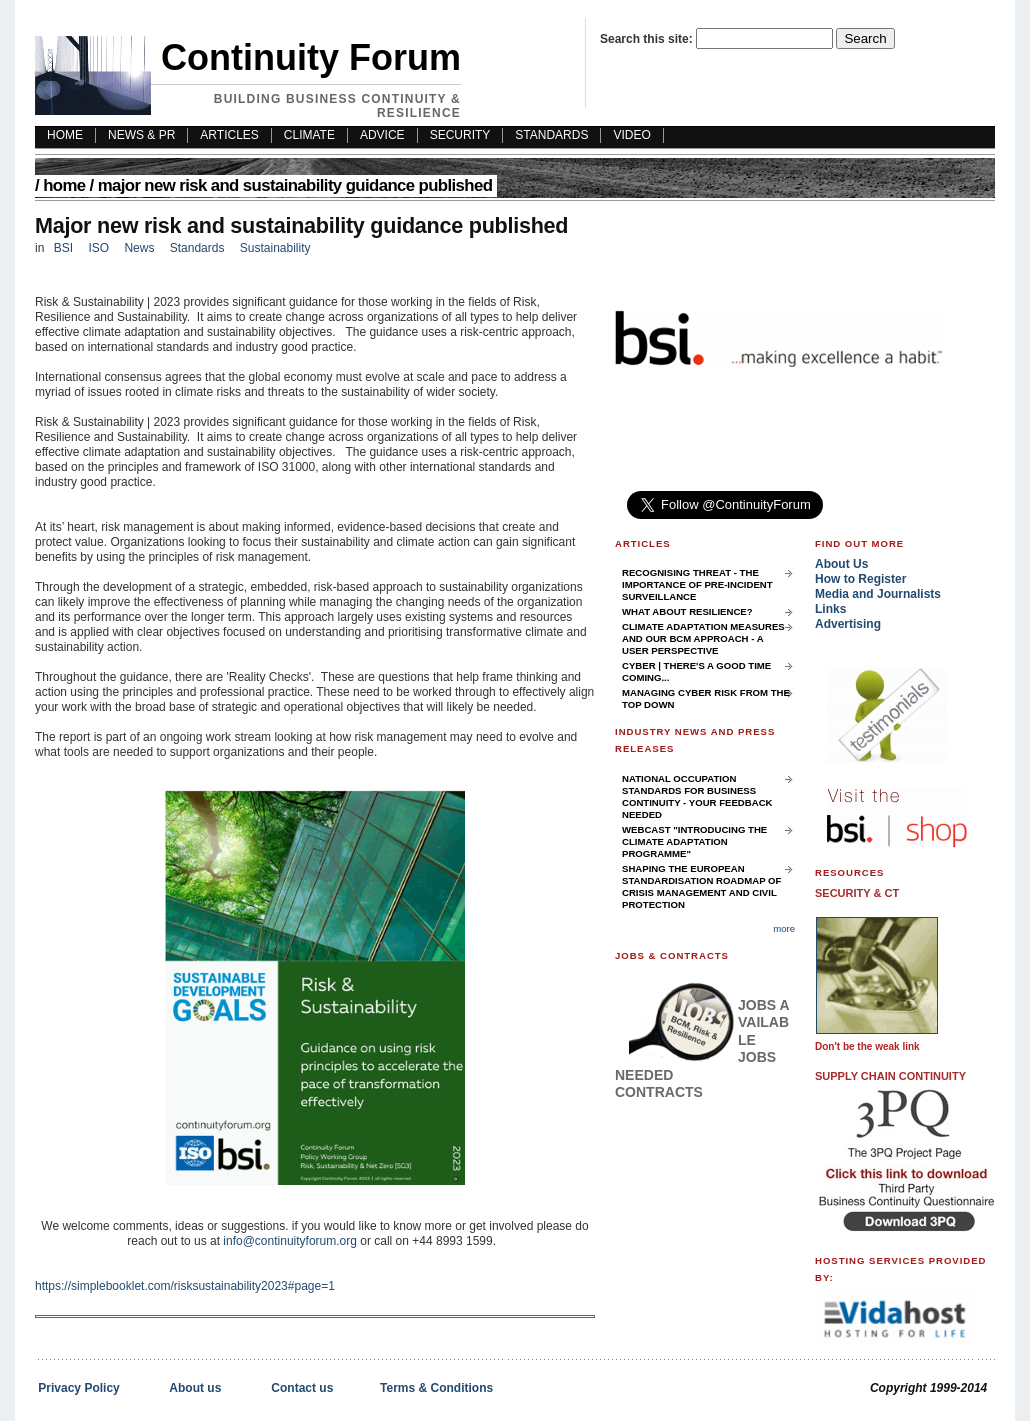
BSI (63, 248)
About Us (841, 564)
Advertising (848, 624)
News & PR (141, 135)
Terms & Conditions (436, 1388)
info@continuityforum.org (290, 1241)
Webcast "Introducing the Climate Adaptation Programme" (694, 841)
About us (195, 1388)
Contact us (302, 1388)
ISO (98, 248)
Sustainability (275, 248)
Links (830, 609)
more (784, 928)
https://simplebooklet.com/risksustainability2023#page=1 (185, 1286)
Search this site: (648, 39)
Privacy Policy (78, 1388)
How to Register (860, 579)
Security (460, 135)
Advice (382, 135)
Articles (229, 135)
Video (631, 135)
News (139, 248)
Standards (551, 135)
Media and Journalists (878, 594)
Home (64, 185)
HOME (65, 135)
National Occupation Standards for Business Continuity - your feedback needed (697, 796)
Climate (309, 135)
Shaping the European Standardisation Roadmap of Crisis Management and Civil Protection (701, 886)
